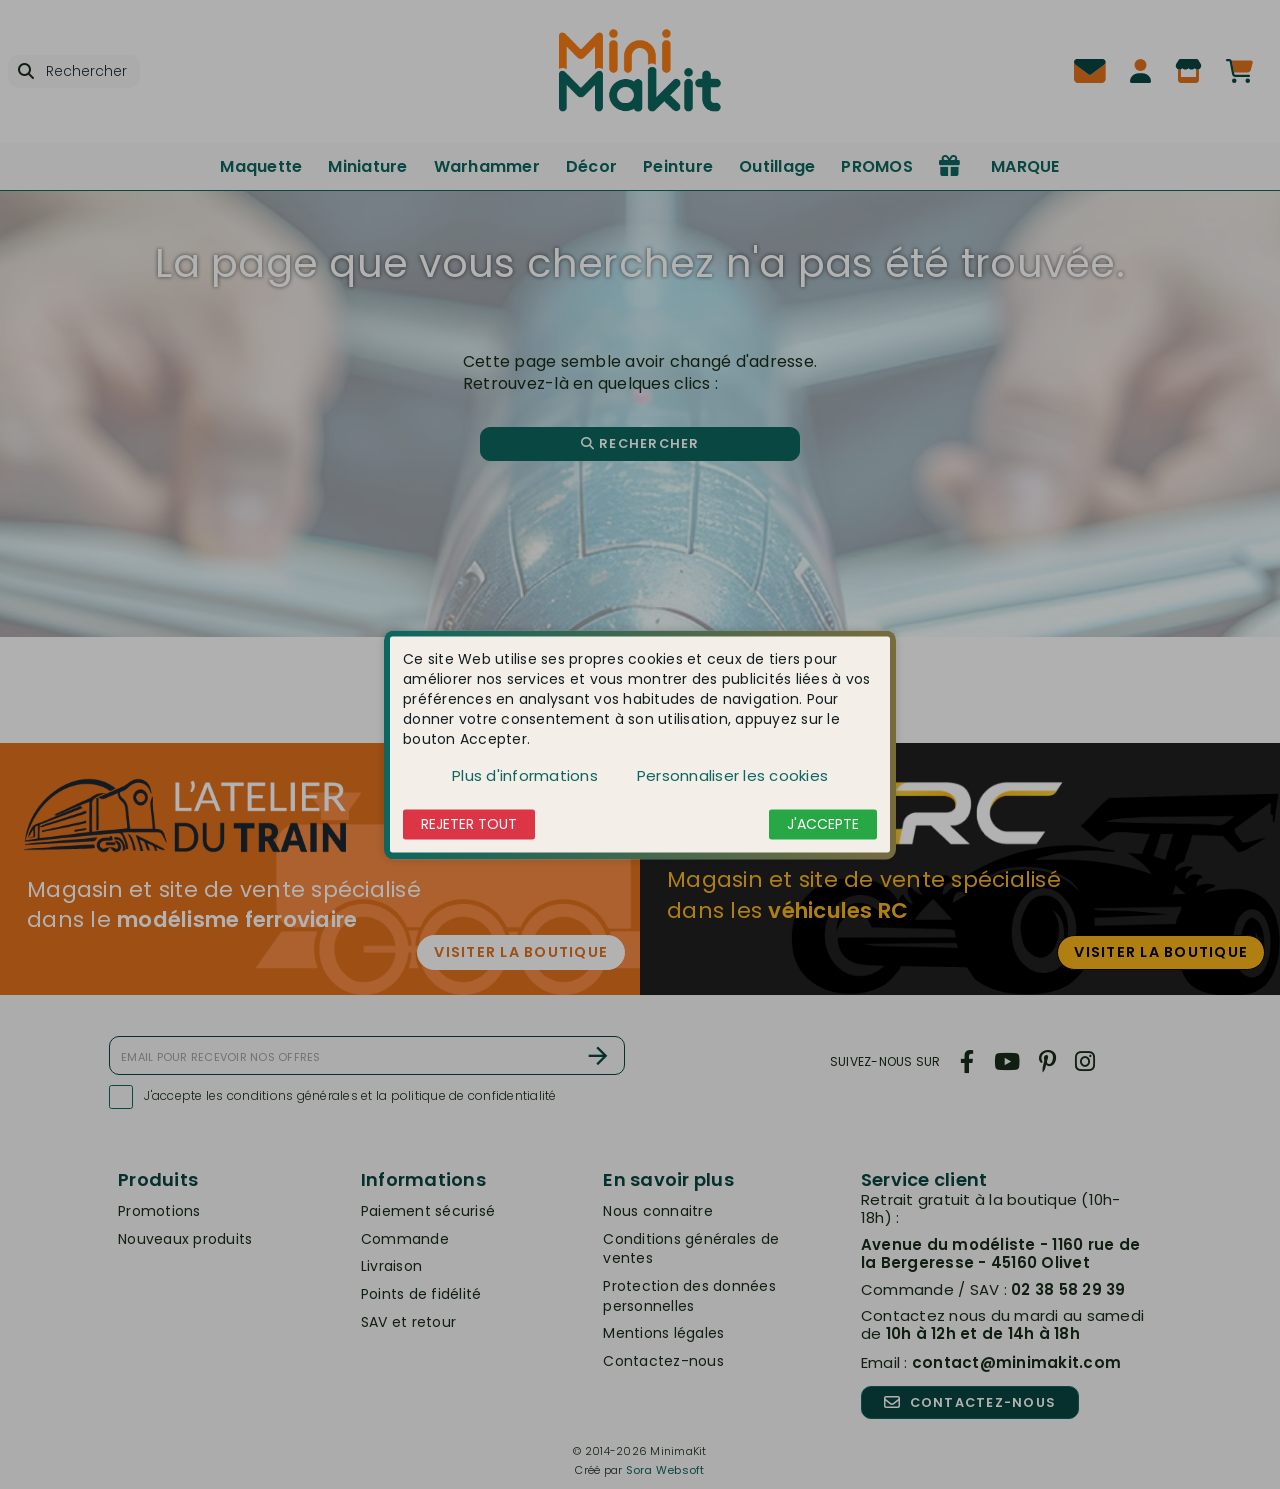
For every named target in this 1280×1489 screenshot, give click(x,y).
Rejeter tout (469, 824)
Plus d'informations (525, 775)
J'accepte (823, 824)
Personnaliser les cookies (732, 775)
